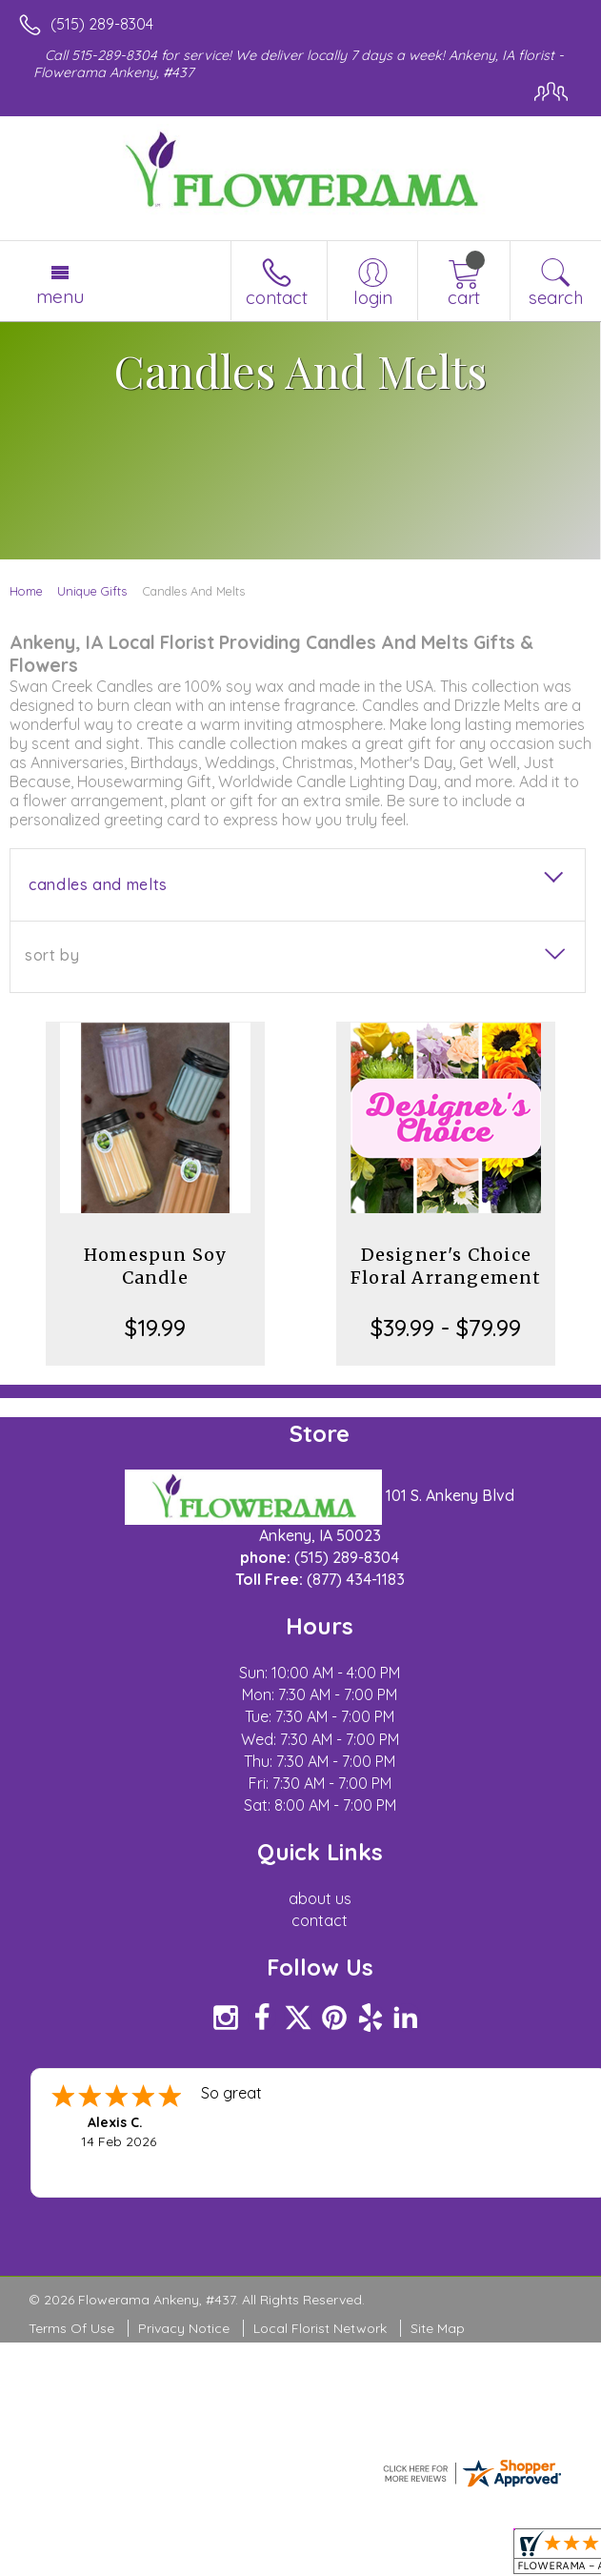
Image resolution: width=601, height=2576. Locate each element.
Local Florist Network (320, 2328)
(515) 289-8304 (101, 23)
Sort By (52, 954)
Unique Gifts (92, 590)
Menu (60, 296)
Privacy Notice (184, 2328)
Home (26, 590)
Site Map (438, 2328)
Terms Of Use (71, 2328)
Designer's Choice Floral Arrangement (446, 1266)
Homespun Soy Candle (155, 1266)
